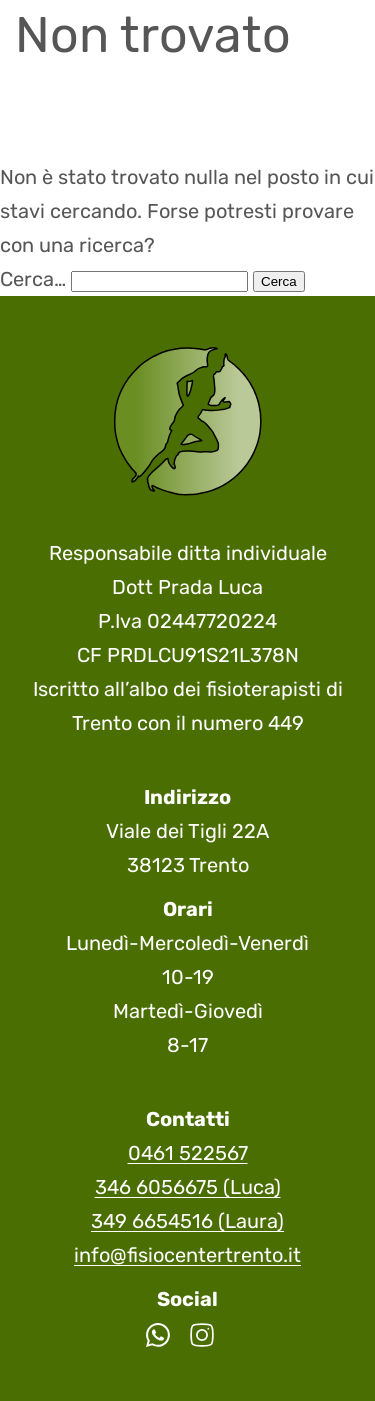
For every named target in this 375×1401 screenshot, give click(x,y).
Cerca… (33, 279)
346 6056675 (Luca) (188, 1187)
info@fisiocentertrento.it (187, 1255)
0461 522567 (188, 1153)
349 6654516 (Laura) (187, 1221)
